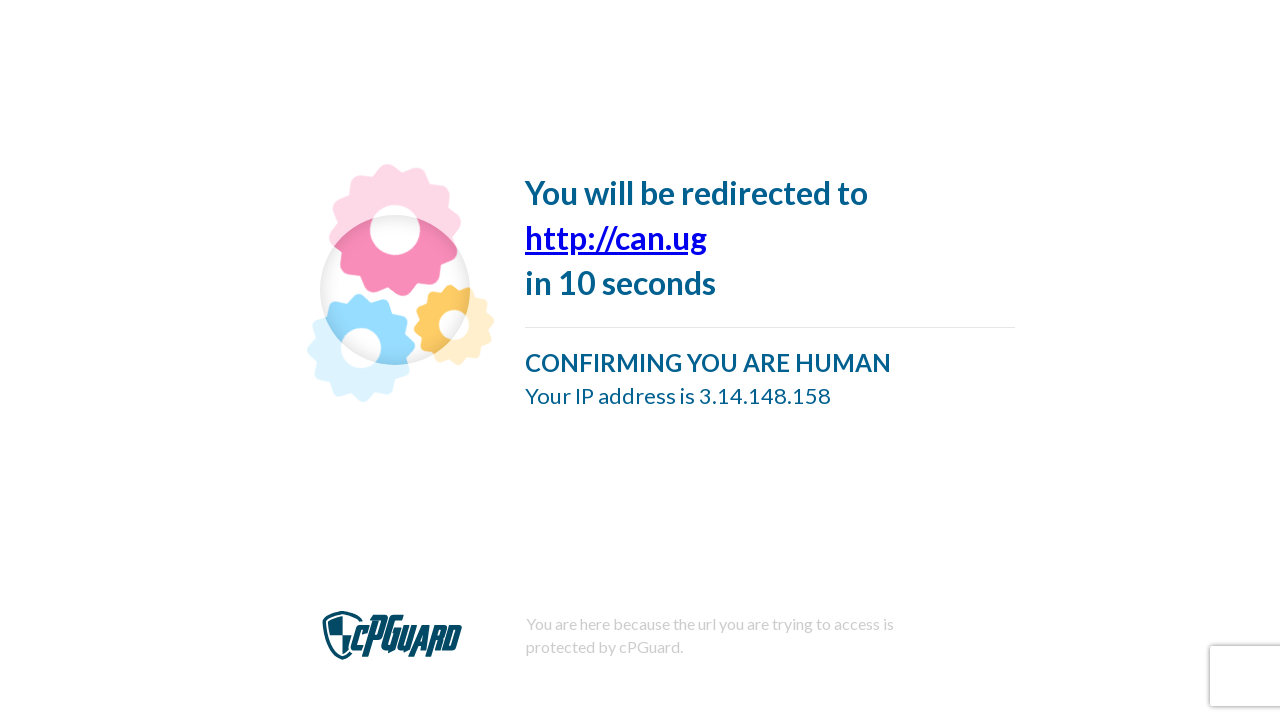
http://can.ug (616, 237)
